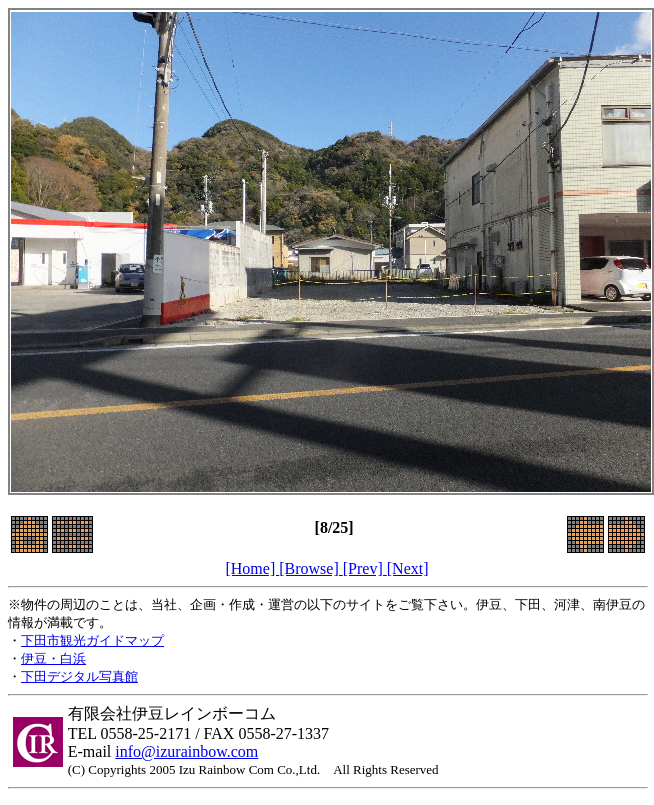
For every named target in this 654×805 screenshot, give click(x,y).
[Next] (408, 568)
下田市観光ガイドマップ (92, 640)
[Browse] (311, 568)
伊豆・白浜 (53, 658)
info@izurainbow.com (186, 751)
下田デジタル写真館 (79, 676)
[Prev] (365, 568)
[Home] (252, 568)
